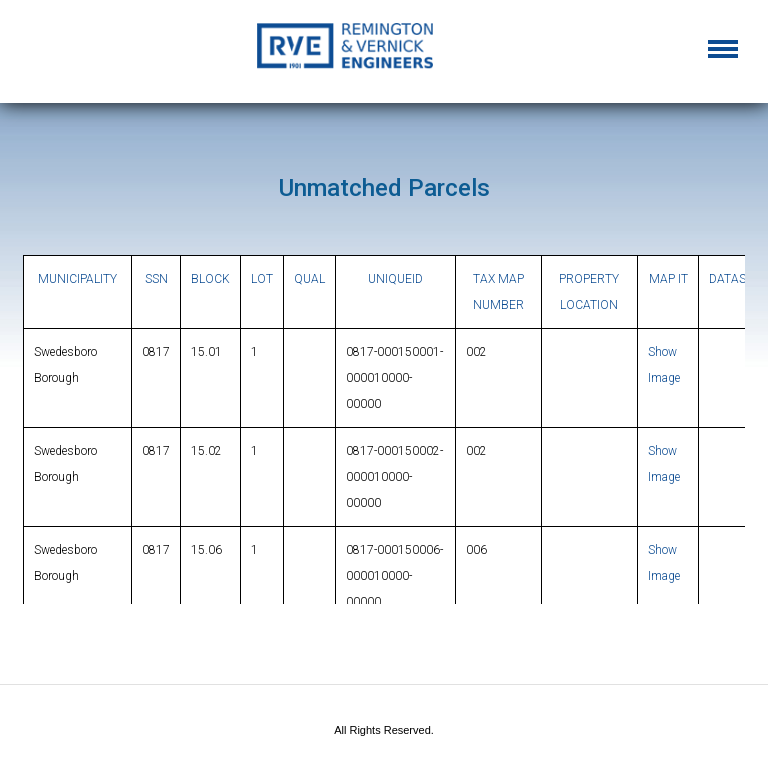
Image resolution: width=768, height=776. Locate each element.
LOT (262, 279)
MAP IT (668, 279)
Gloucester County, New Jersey (384, 53)
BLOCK (210, 279)
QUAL (309, 279)
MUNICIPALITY (77, 279)
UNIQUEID (395, 279)
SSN (156, 279)
